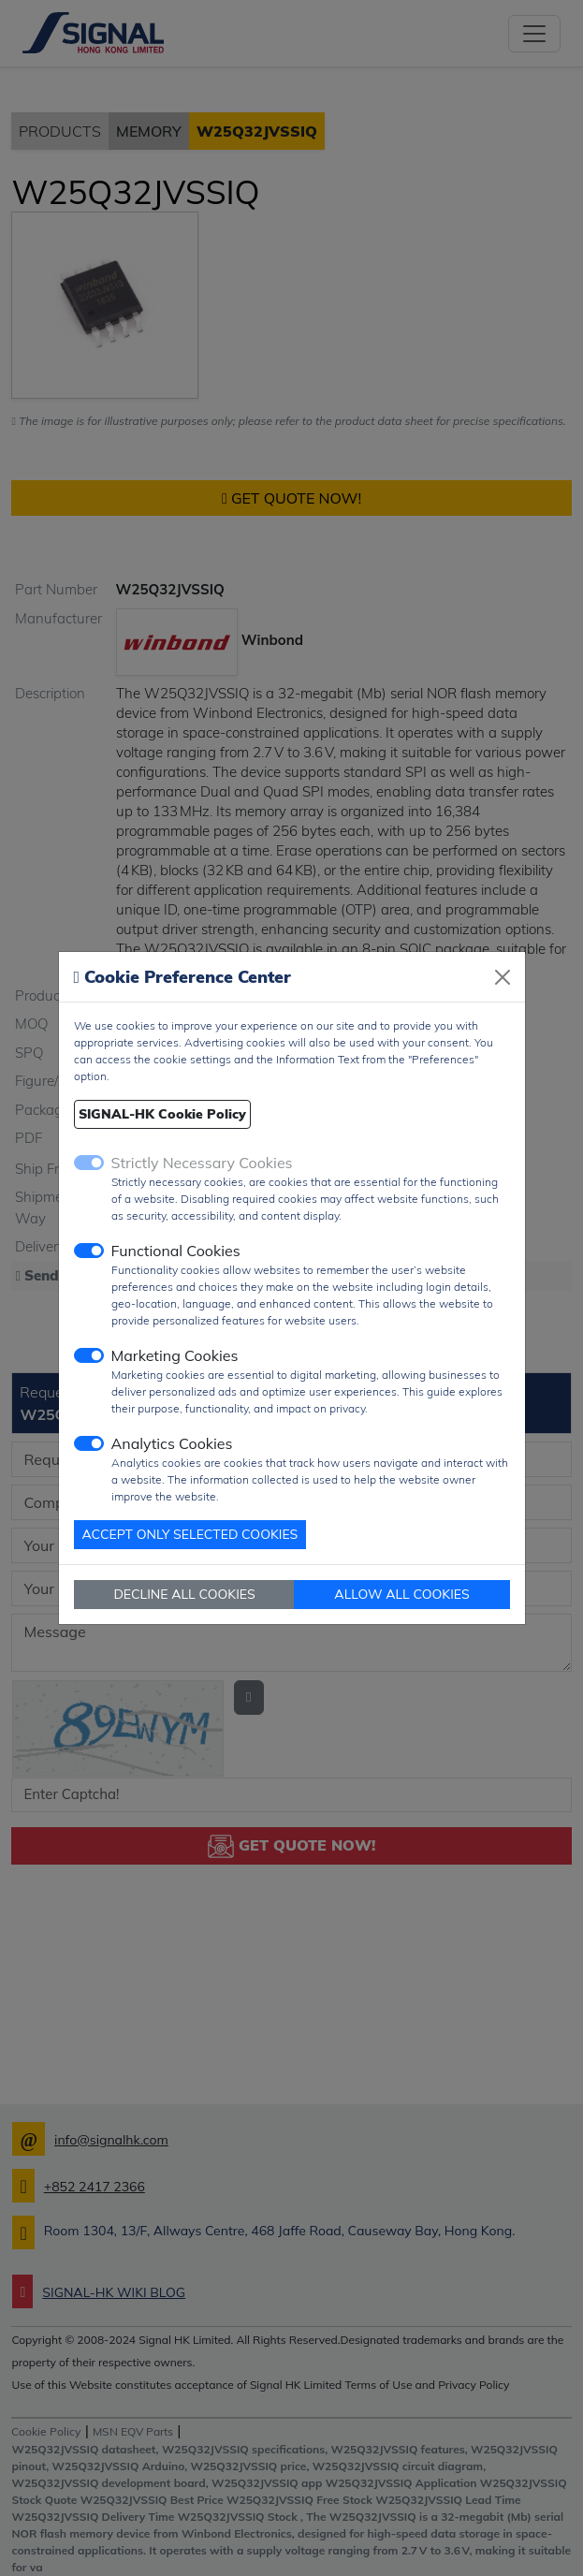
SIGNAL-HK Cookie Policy (162, 1113)
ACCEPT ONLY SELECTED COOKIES (190, 1534)
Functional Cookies (175, 1250)
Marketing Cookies (175, 1355)
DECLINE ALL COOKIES (184, 1594)
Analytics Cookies (172, 1443)
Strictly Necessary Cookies (202, 1162)
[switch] (89, 1250)
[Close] (502, 977)
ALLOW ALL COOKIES (401, 1594)
